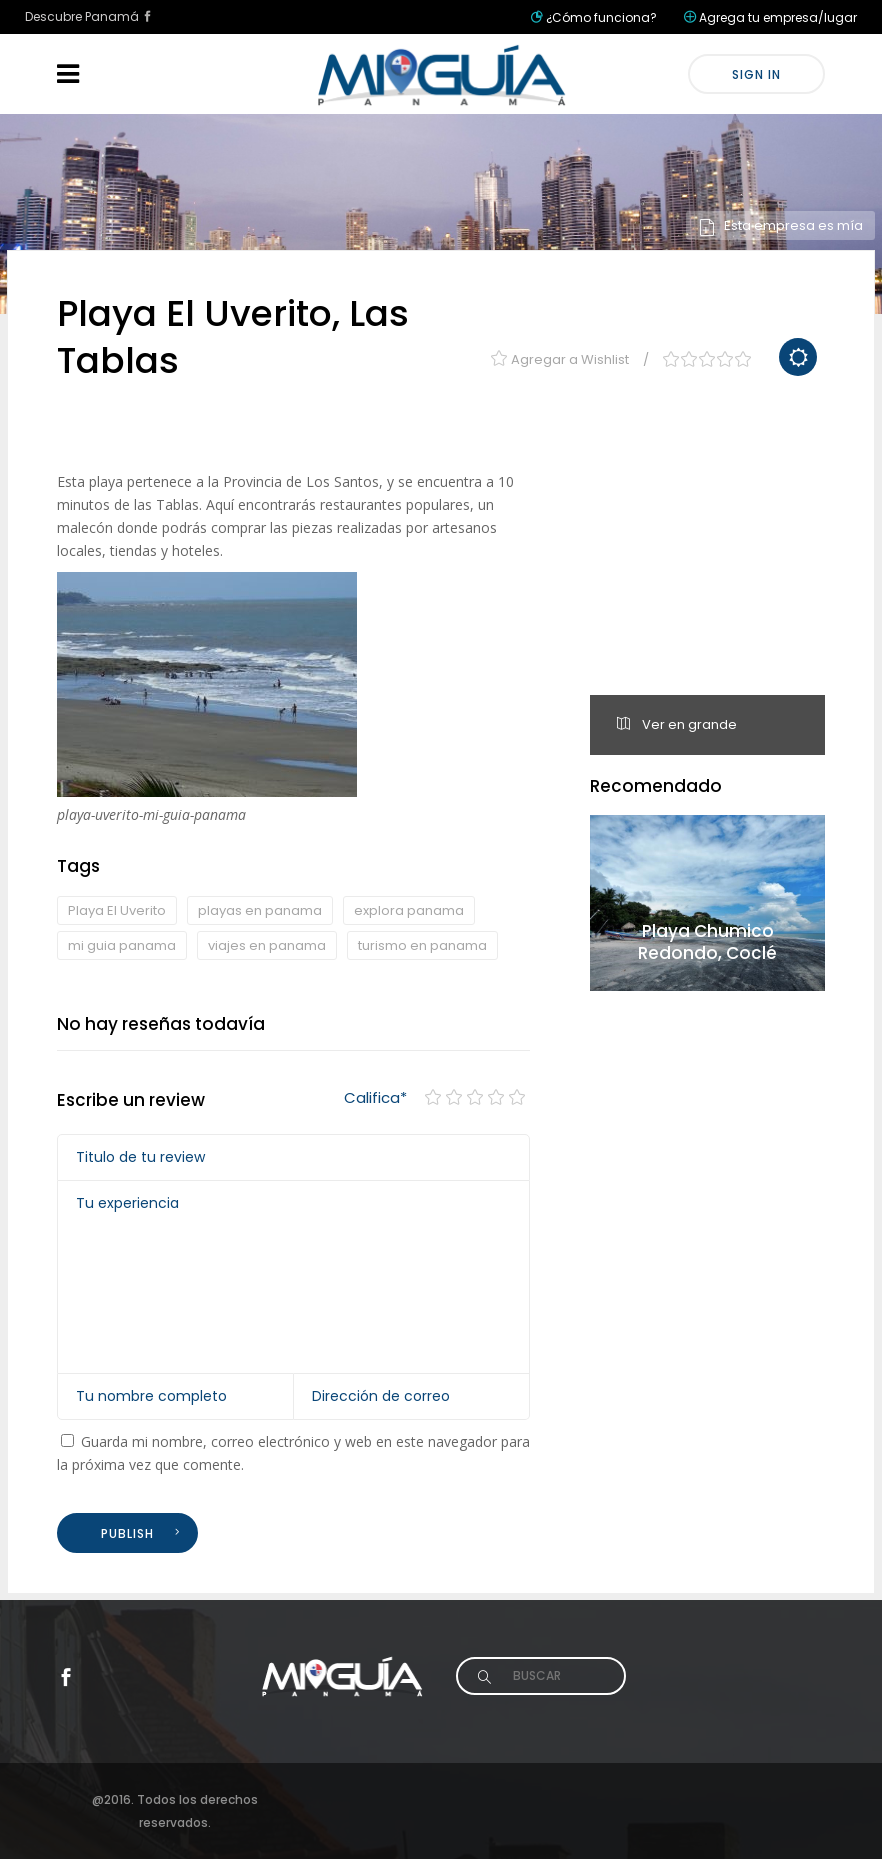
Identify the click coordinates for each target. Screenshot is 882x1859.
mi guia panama (122, 945)
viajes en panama (267, 945)
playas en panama (260, 910)
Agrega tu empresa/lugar (778, 17)
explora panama (409, 910)
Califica (375, 1097)
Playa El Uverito (117, 910)
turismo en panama (422, 945)
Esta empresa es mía (780, 225)
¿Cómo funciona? (601, 17)
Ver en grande (677, 724)
